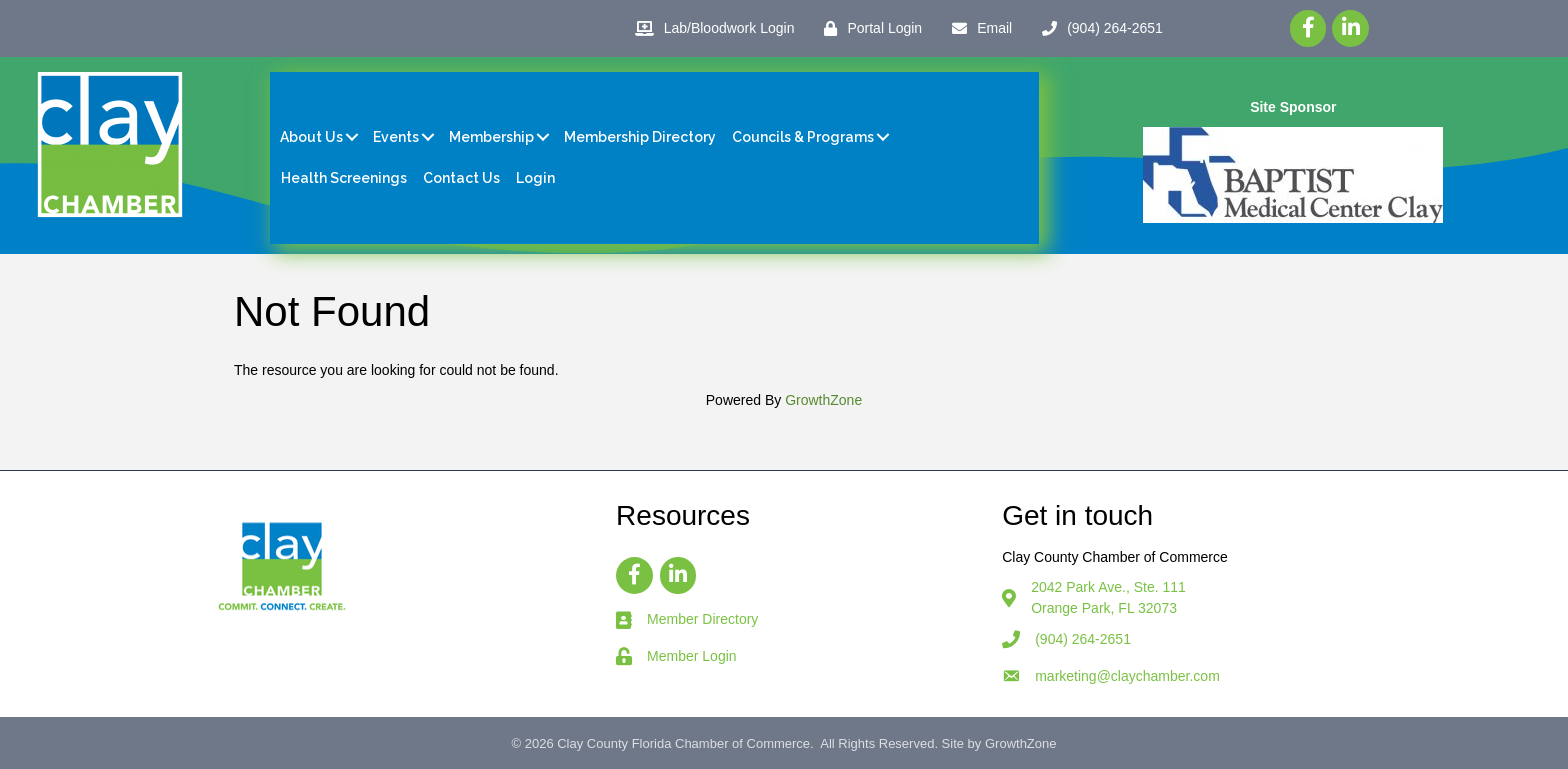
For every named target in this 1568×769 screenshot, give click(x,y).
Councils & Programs (803, 137)
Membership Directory (640, 137)
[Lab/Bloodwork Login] (710, 28)
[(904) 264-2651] (1097, 28)
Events (396, 137)
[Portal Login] (868, 28)
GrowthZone (823, 400)
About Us (311, 137)
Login (535, 178)
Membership (491, 137)
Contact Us (461, 178)
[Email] (977, 28)
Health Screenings (344, 178)
